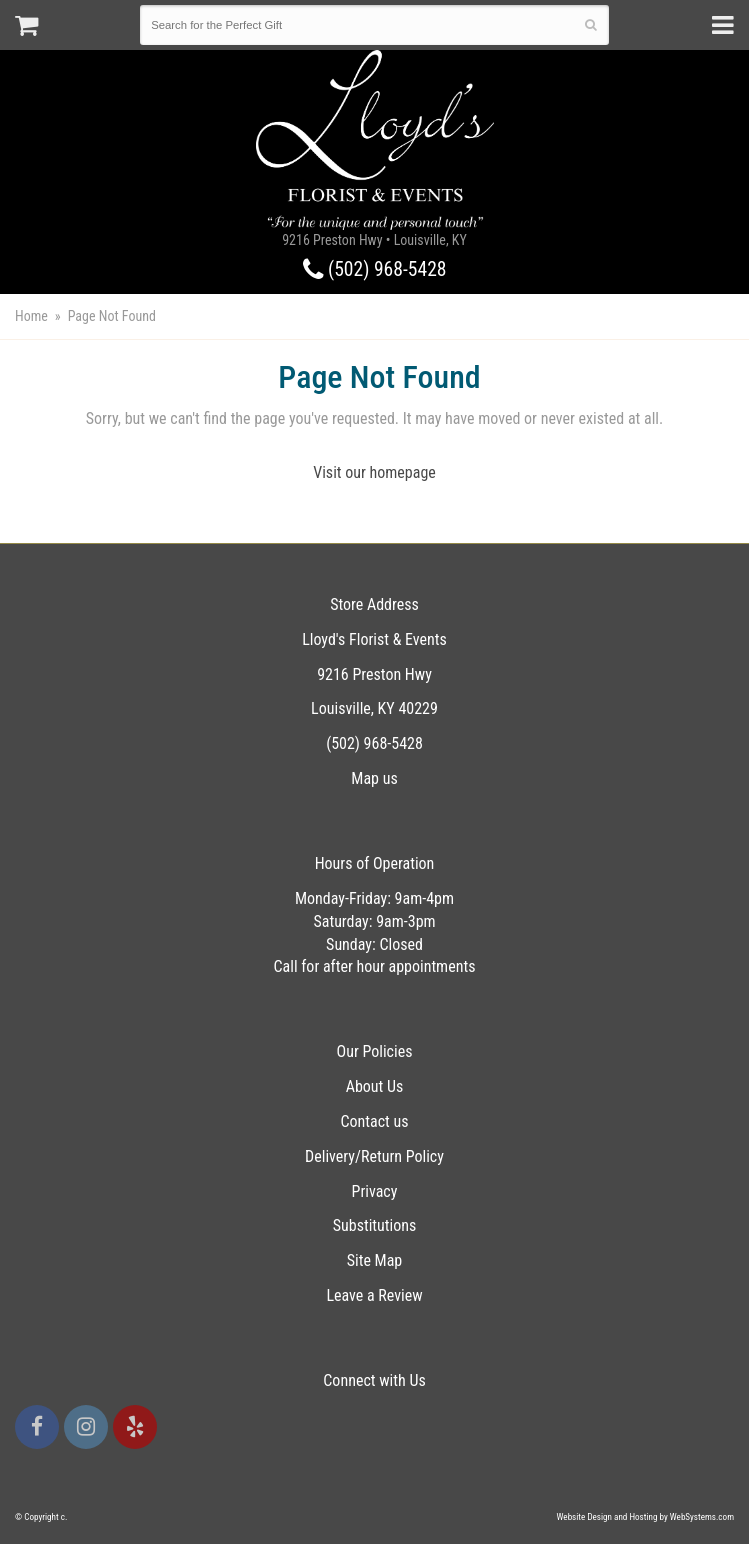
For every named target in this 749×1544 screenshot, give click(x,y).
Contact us (374, 1121)
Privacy (375, 1191)
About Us (375, 1086)
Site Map (375, 1260)
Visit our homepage (374, 472)
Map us (374, 778)
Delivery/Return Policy (374, 1156)
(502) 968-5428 (375, 269)
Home (31, 316)
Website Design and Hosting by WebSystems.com (645, 1517)
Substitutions (375, 1225)
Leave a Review (374, 1295)
